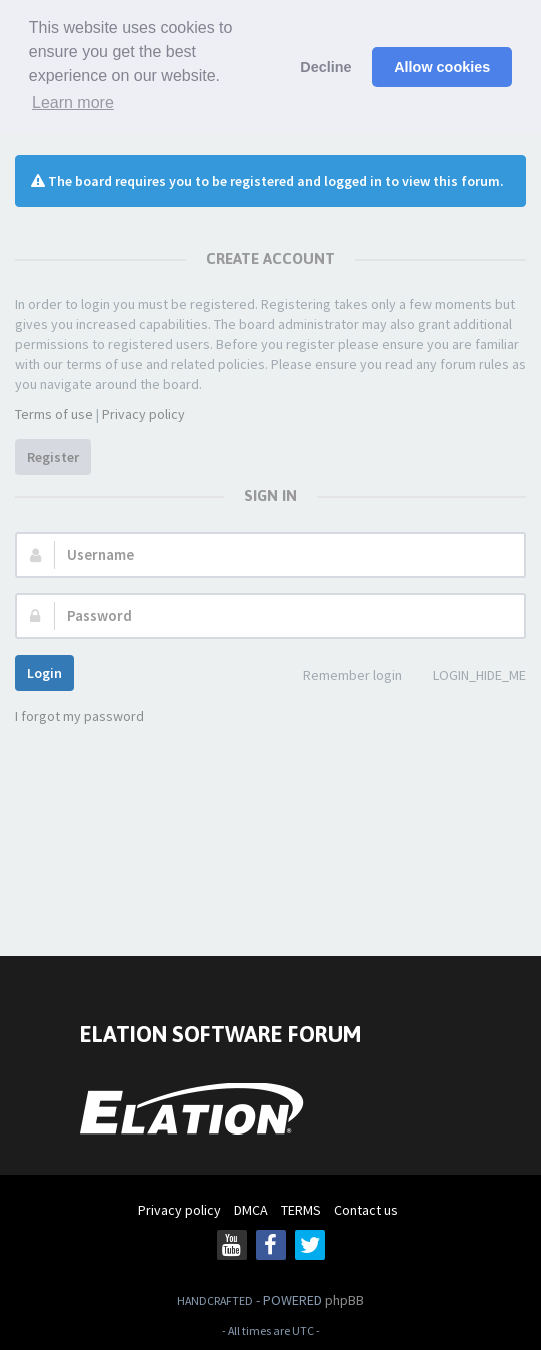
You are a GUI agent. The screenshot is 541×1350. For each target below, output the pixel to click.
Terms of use (54, 414)
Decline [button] (325, 67)
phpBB (344, 1300)
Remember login (341, 676)
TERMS (301, 1210)
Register (53, 457)
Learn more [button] (73, 102)
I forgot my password (79, 716)
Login (44, 673)
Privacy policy (143, 414)
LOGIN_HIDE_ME (468, 676)
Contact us (366, 1210)
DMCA (251, 1210)
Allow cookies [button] (442, 67)
